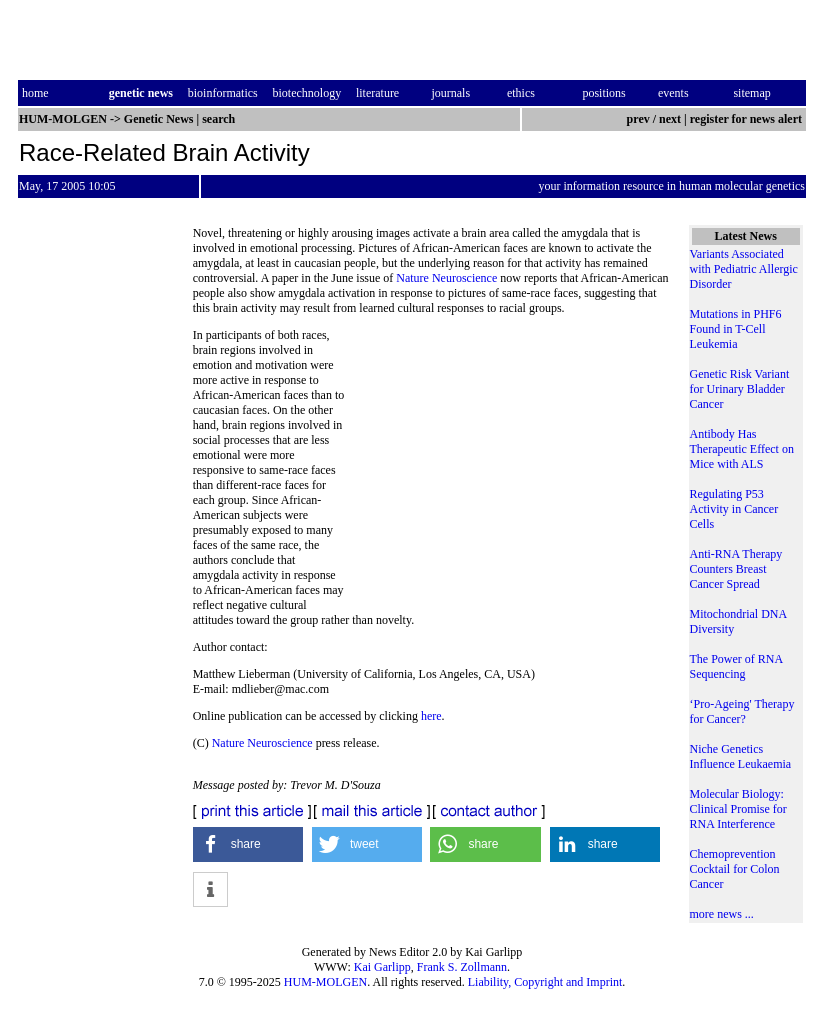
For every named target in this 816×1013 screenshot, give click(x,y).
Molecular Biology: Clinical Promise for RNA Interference (738, 809)
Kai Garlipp (382, 967)
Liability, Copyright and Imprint (545, 982)
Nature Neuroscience (446, 278)
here (431, 716)
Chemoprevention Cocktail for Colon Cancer (735, 869)
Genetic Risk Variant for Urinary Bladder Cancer (740, 389)
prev (638, 119)
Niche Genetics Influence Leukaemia (741, 756)
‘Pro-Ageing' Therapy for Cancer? (742, 711)
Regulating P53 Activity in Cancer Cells (734, 509)
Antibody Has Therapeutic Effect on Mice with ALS (742, 449)
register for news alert (747, 119)
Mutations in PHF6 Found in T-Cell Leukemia (736, 329)
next (670, 119)
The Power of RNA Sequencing (736, 666)
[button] (248, 844)
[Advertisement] (507, 465)
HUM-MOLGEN (325, 982)
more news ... (722, 914)
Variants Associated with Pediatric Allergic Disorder (744, 269)
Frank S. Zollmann (462, 967)
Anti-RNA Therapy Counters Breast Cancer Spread (736, 569)
